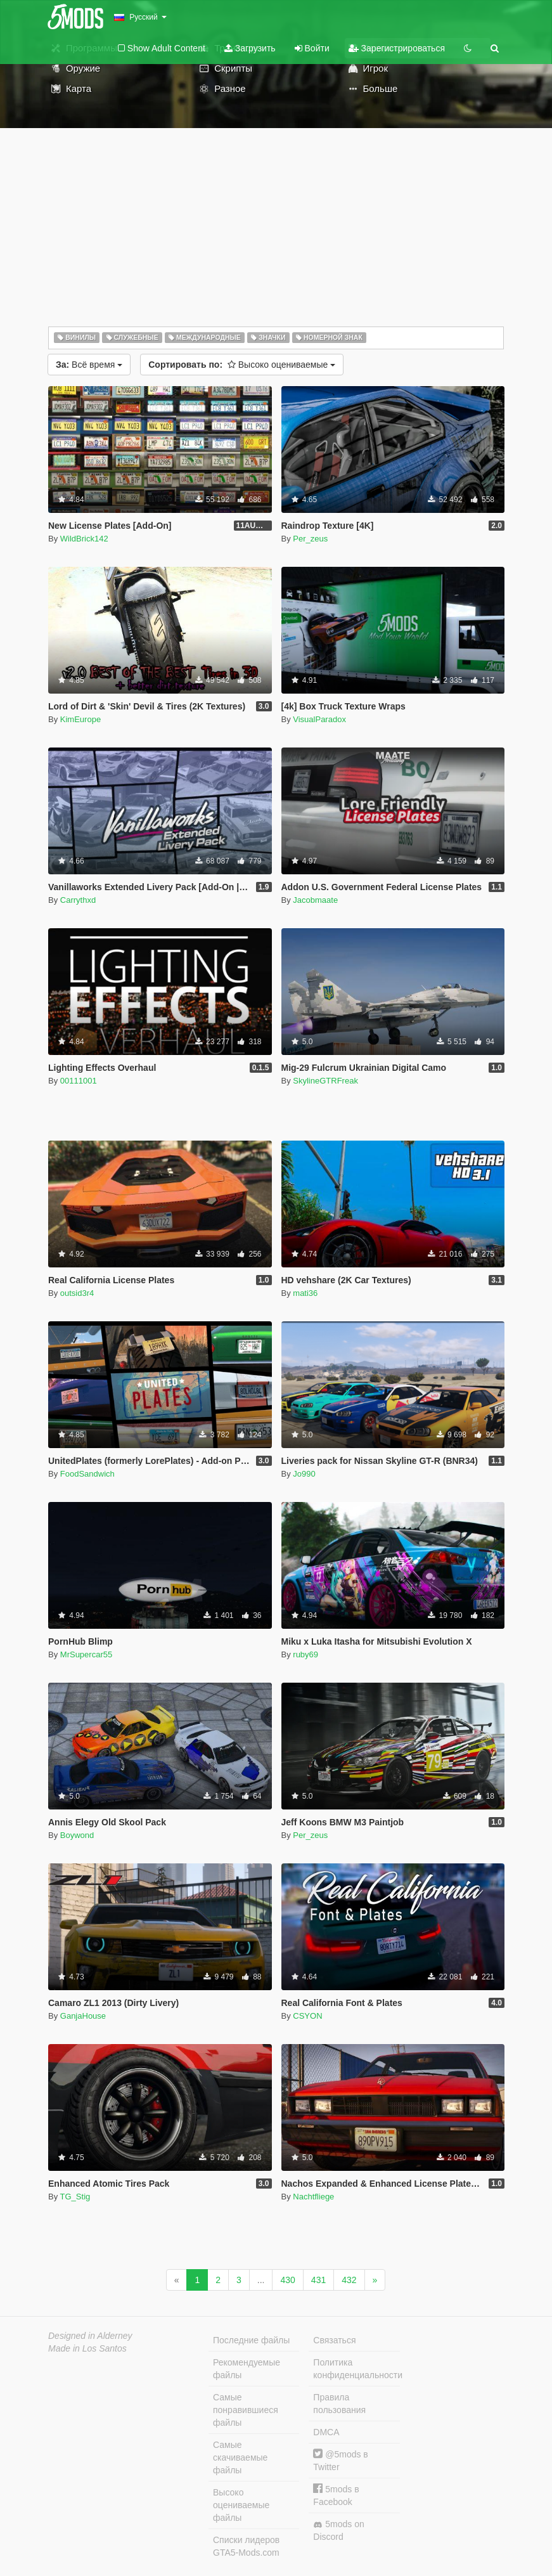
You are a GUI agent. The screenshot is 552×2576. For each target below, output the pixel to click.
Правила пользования (339, 2403)
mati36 (305, 1293)
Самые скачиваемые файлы (240, 2457)
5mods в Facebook (336, 2495)
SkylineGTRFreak (325, 1080)
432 (349, 2280)
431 (318, 2280)
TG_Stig (75, 2196)
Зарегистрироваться (397, 48)
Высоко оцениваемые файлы (241, 2505)
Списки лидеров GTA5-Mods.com (246, 2546)
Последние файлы (251, 2340)
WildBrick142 (84, 538)
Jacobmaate (315, 900)
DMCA (326, 2432)
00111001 (78, 1080)
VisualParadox (319, 719)
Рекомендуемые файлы (246, 2368)
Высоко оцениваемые (241, 364)
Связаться (334, 2340)
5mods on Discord (338, 2530)
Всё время (89, 364)
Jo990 (304, 1474)
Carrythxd (78, 900)
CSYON (307, 2016)
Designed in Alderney (90, 2336)
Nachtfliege (313, 2196)
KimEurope (80, 719)
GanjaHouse (83, 2016)
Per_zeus (310, 538)
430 (287, 2280)
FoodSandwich (87, 1474)
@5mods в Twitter (340, 2460)
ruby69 (305, 1654)
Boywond (77, 1835)
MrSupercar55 (86, 1654)
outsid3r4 (77, 1293)
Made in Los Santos (87, 2348)
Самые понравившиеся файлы (245, 2410)
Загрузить (250, 48)
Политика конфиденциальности (356, 2368)
